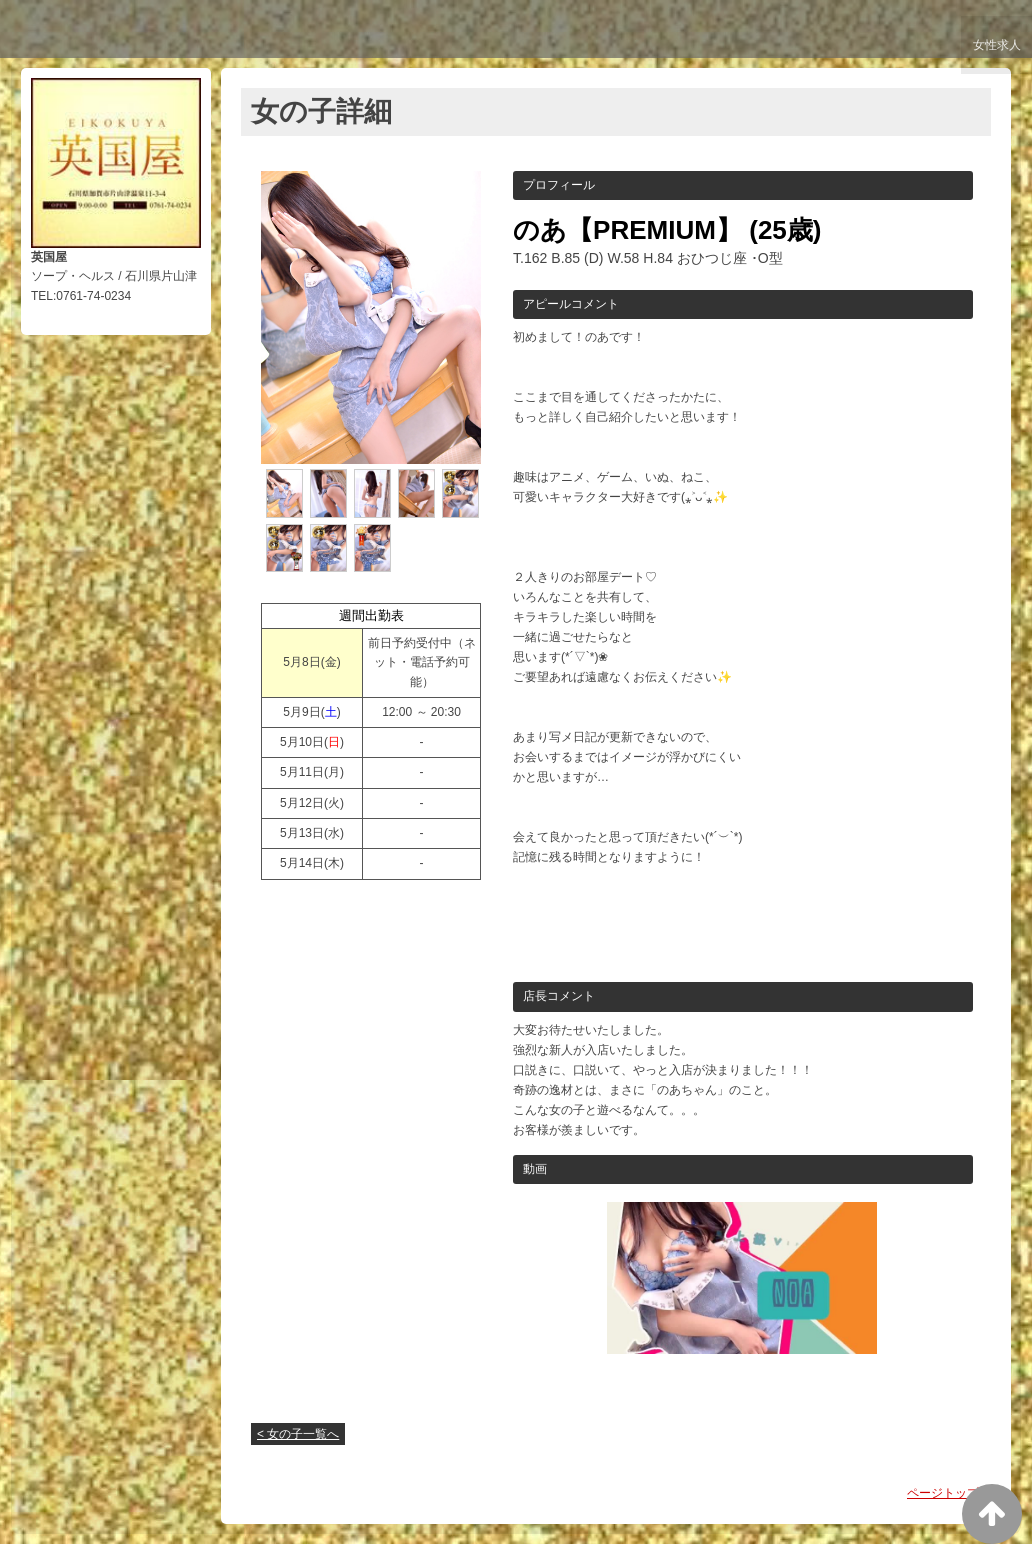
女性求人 (993, 52)
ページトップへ (949, 1493)
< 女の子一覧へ (298, 1434)
